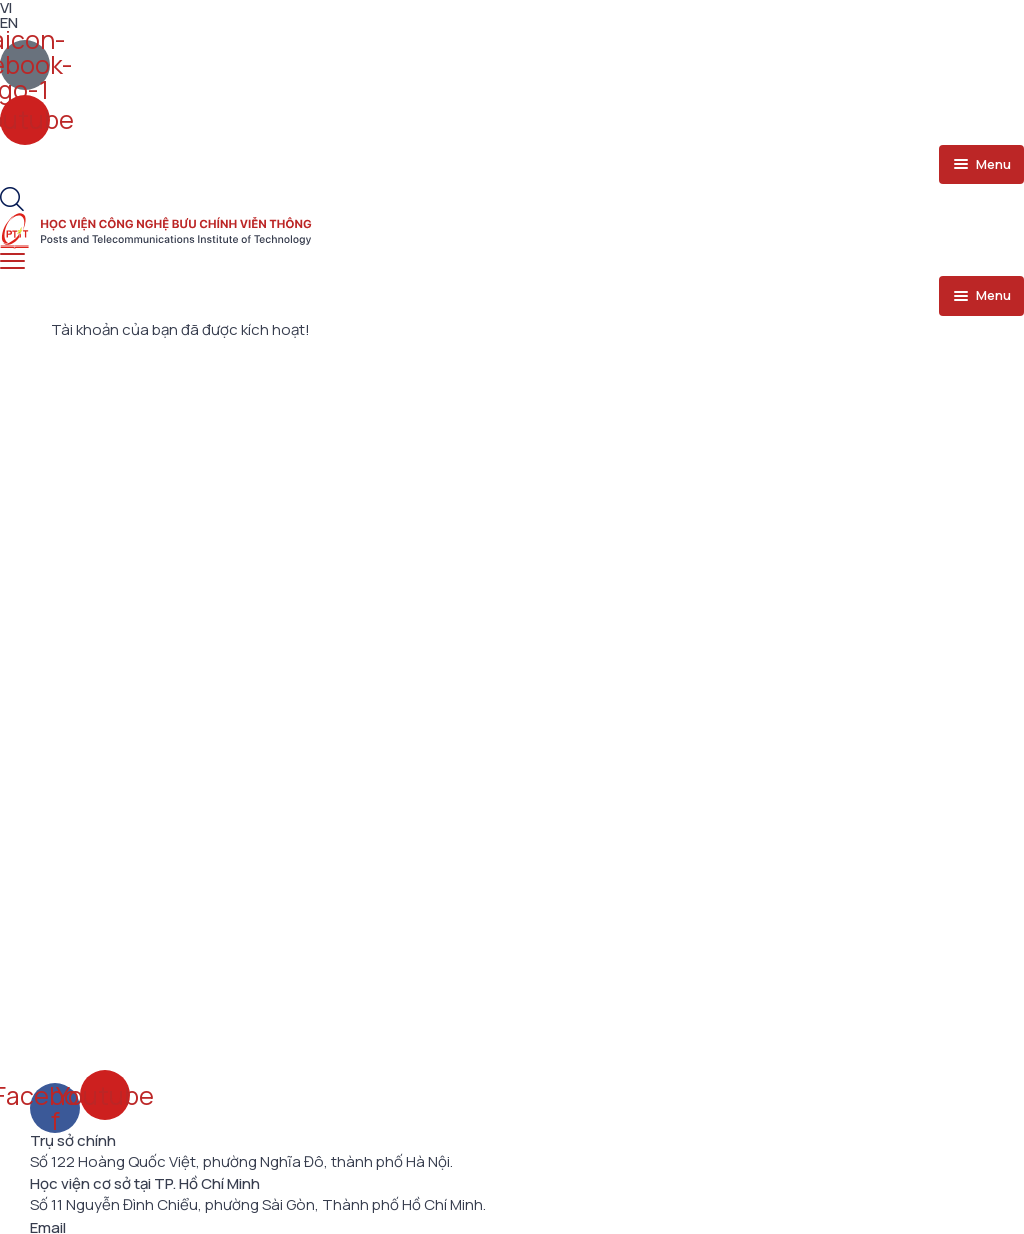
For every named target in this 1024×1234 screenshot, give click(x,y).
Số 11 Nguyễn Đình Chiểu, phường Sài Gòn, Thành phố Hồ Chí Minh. (258, 1205)
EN (9, 22)
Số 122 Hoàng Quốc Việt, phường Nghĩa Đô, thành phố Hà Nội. (241, 1162)
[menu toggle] (981, 165)
